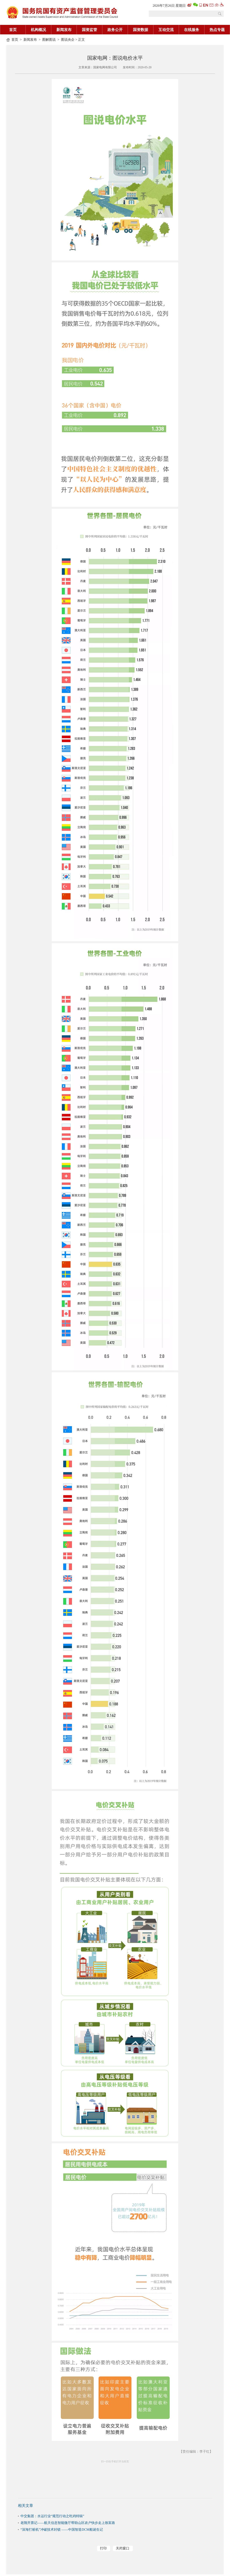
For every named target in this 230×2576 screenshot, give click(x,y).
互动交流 (166, 30)
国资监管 (89, 30)
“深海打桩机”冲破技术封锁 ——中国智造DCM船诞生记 (61, 2529)
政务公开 (115, 30)
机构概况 (38, 30)
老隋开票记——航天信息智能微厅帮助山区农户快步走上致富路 (67, 2523)
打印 (103, 2548)
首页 (13, 30)
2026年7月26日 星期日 (169, 5)
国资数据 (140, 30)
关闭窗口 (122, 2548)
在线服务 (191, 30)
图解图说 (49, 39)
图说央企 (67, 39)
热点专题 (217, 30)
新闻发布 (64, 30)
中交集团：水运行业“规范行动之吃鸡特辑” (52, 2516)
